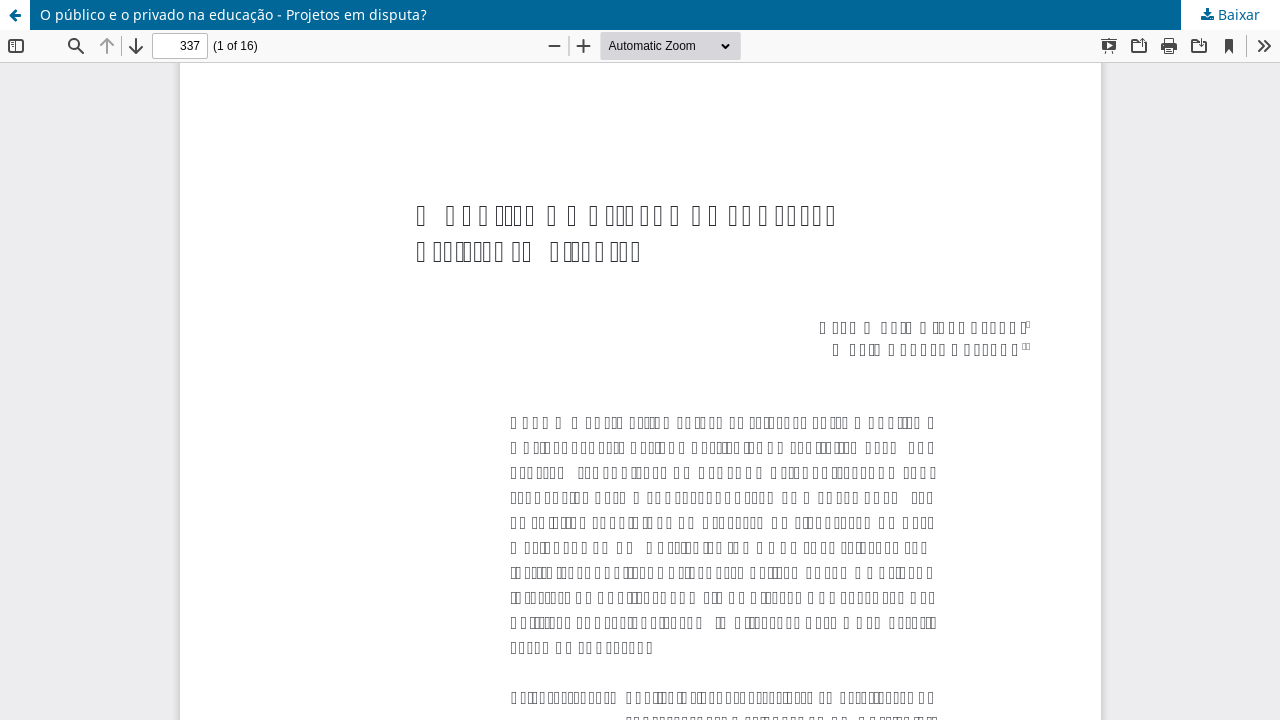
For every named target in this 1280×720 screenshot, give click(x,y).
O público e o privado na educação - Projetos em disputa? (233, 14)
